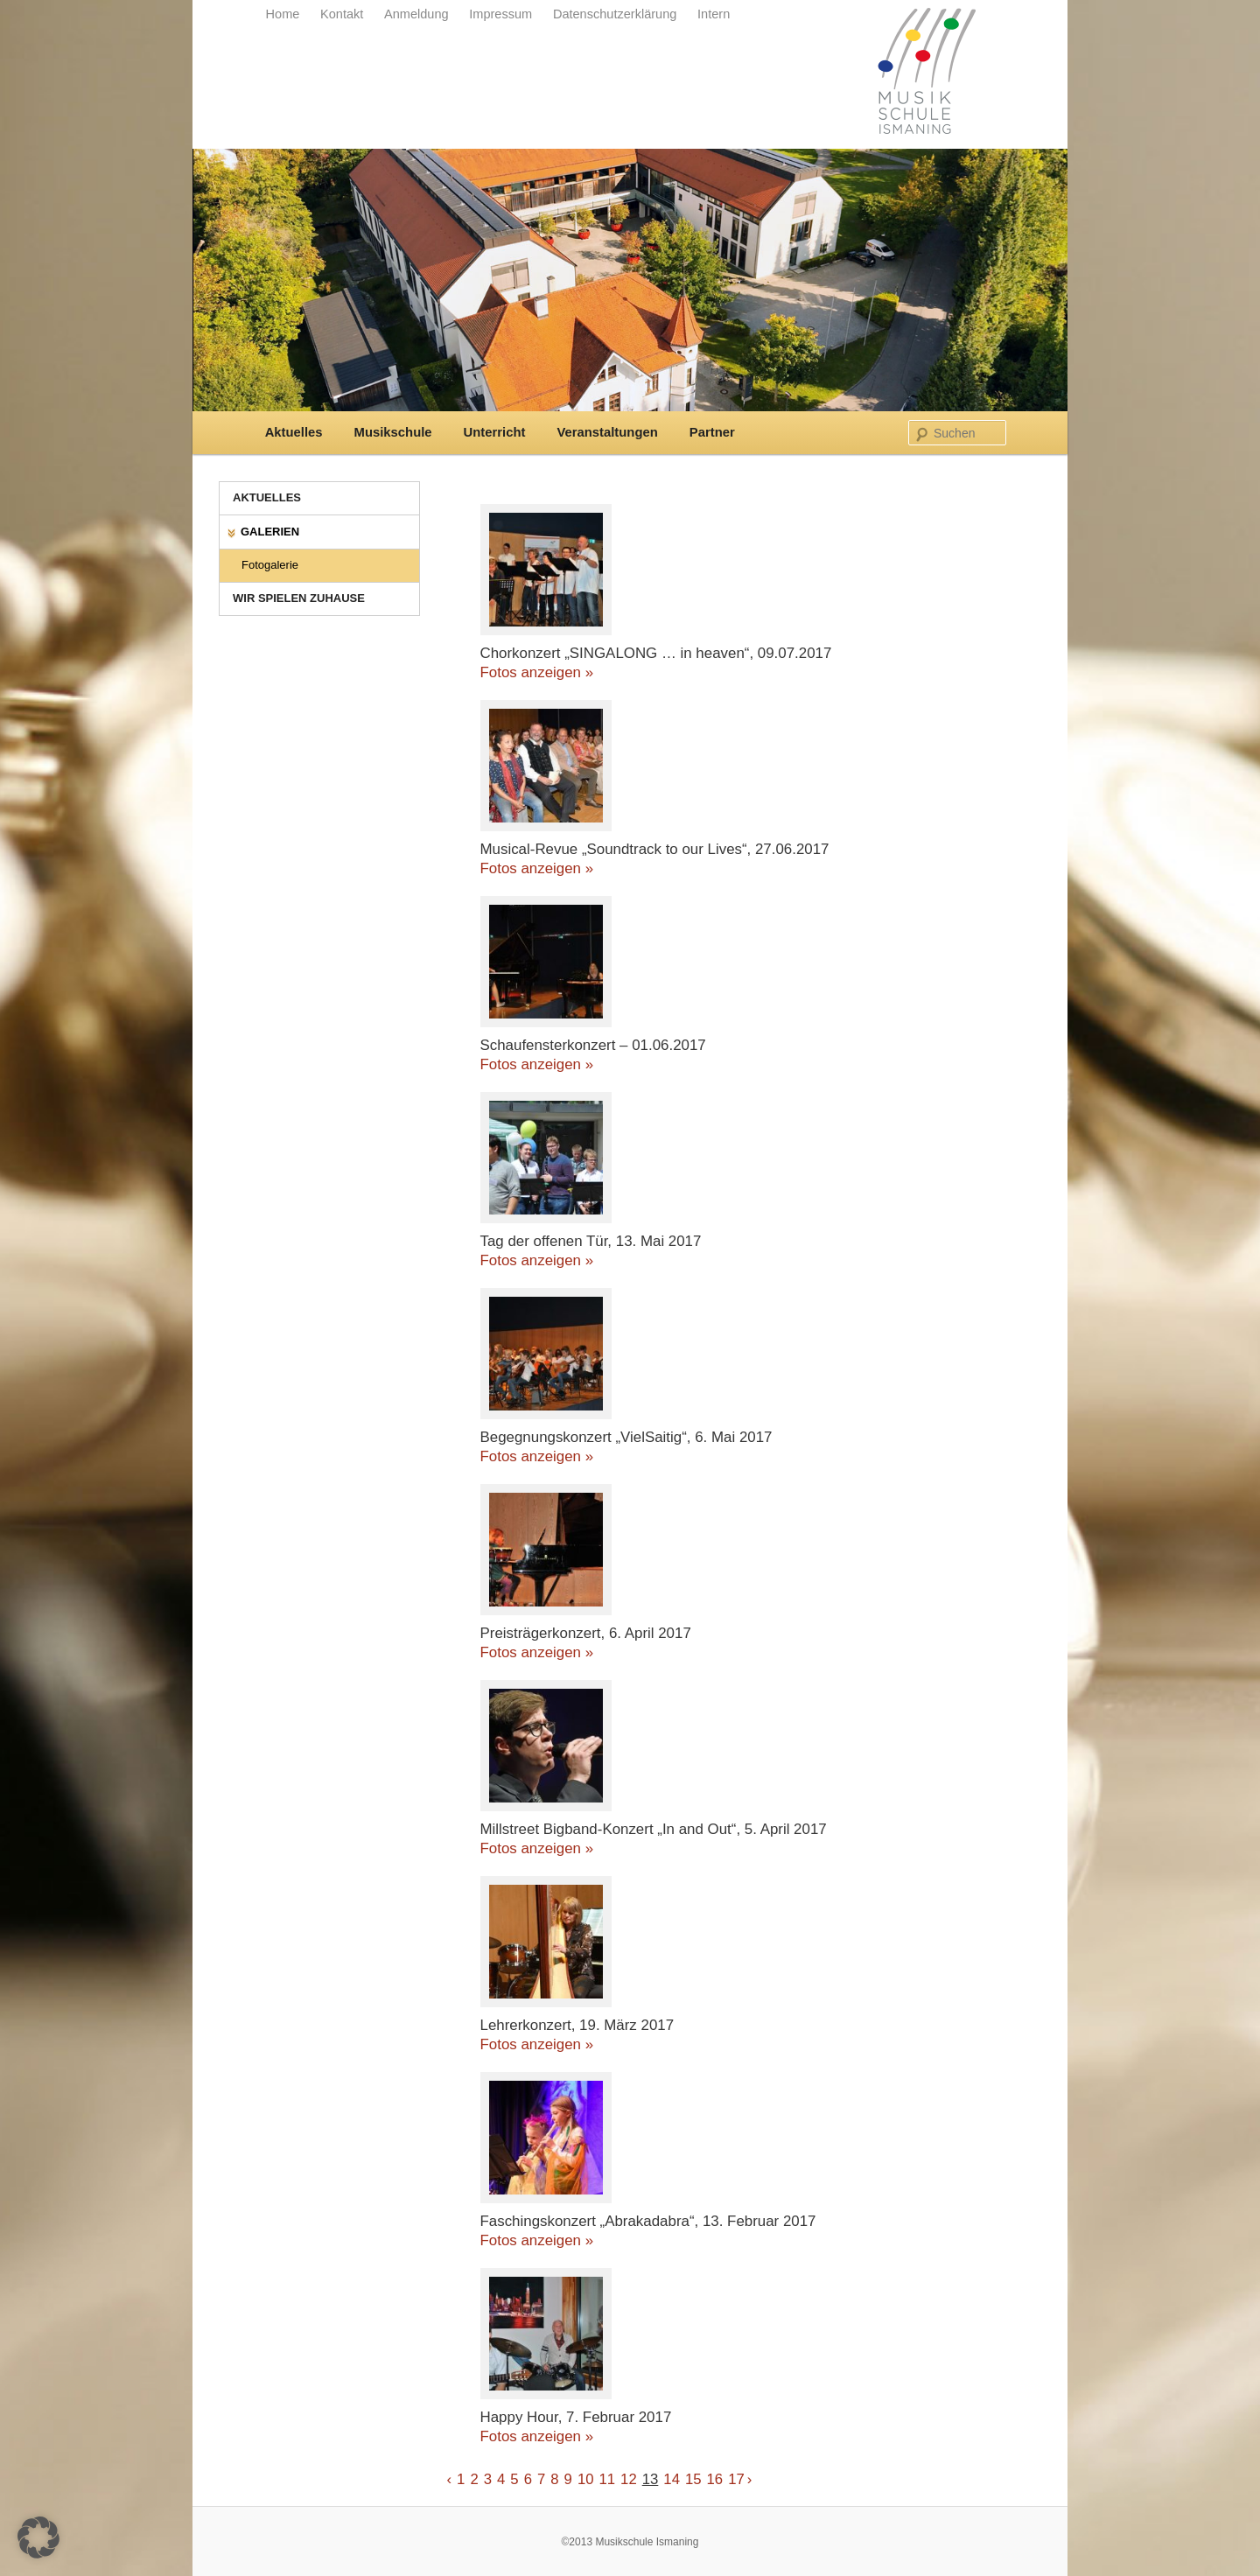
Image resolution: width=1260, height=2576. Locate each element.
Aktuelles (294, 432)
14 (671, 2479)
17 (736, 2479)
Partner (712, 432)
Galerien (270, 531)
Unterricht (495, 432)
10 (586, 2479)
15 (693, 2479)
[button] (38, 2537)
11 (607, 2479)
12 (628, 2479)
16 (715, 2479)
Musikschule (393, 432)
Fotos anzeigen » (537, 672)
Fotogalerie (270, 564)
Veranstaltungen (606, 432)
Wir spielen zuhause (299, 598)
